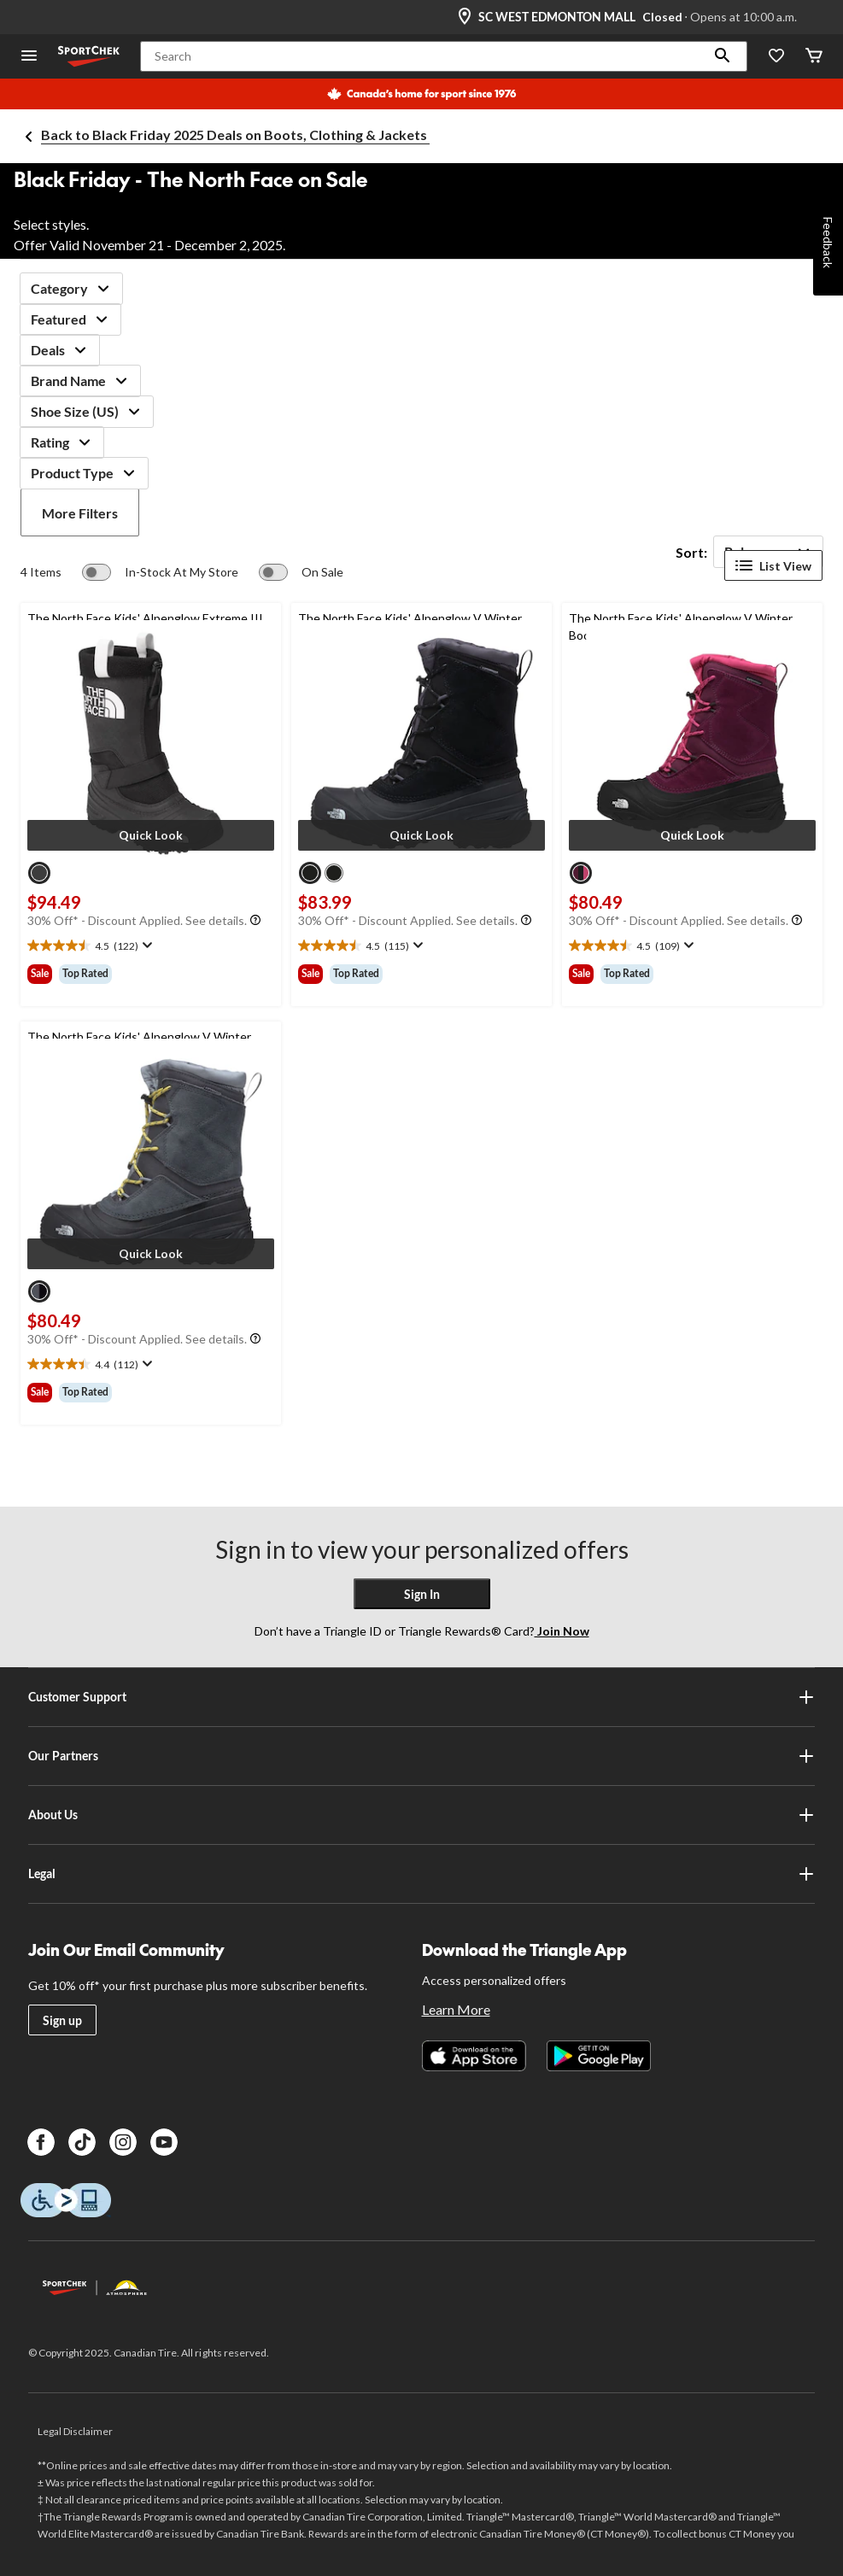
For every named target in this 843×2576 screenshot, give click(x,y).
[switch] (160, 572)
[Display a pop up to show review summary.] (145, 945)
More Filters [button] (80, 513)
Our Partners (421, 1756)
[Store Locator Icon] (464, 17)
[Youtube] (164, 2142)
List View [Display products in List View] (773, 565)
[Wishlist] (776, 57)
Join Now (562, 1631)
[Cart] (814, 57)
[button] (722, 56)
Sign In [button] (422, 1594)
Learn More (456, 2009)
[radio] (39, 872)
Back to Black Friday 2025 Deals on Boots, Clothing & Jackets (235, 134)
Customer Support (421, 1697)
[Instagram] (123, 2142)
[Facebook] (41, 2142)
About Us (421, 1815)
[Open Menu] (29, 56)
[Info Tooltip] (255, 920)
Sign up (62, 2020)
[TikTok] (82, 2142)
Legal (421, 1873)
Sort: (691, 552)
